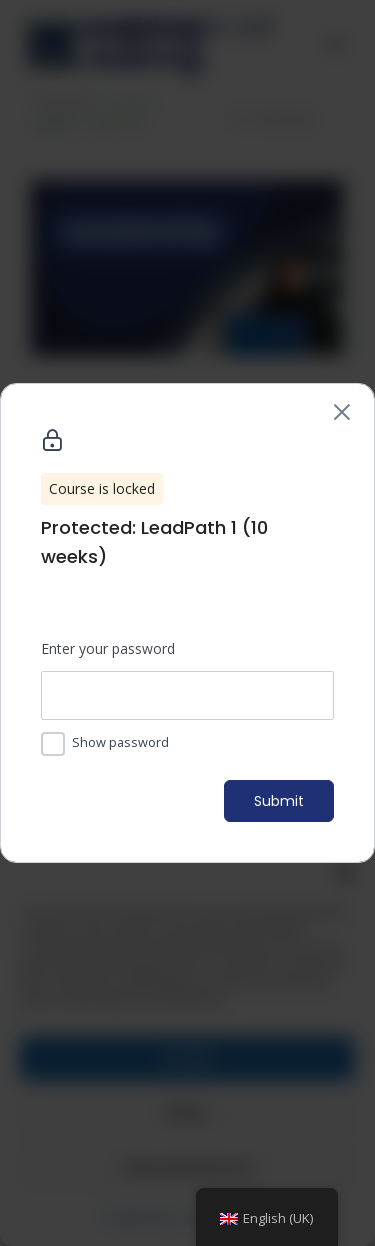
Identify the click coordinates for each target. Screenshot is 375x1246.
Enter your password (108, 648)
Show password (120, 742)
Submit (279, 801)
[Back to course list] (342, 412)
